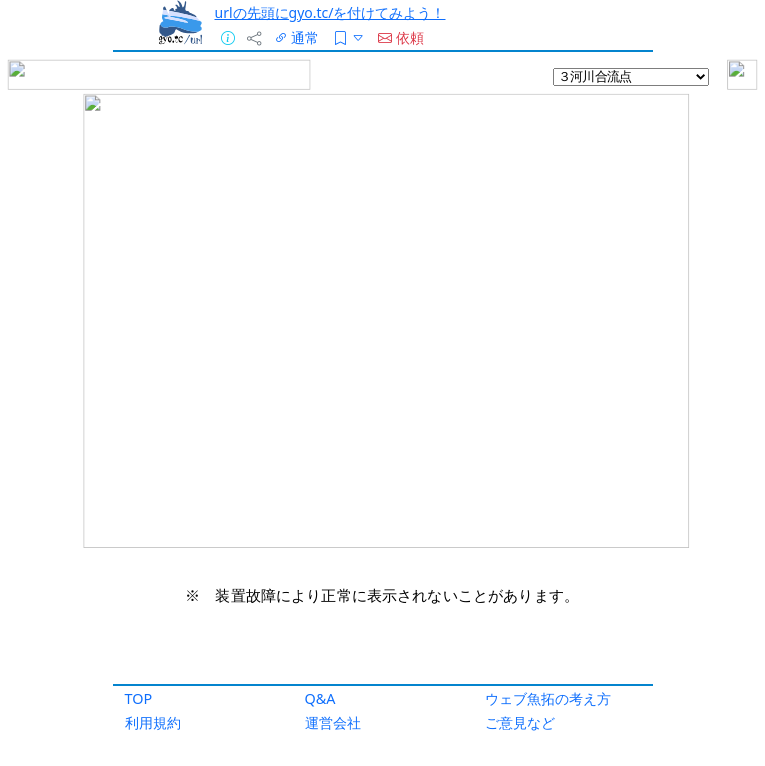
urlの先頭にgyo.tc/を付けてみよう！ (330, 12)
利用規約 (153, 722)
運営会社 (333, 722)
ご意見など (520, 722)
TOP (139, 698)
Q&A (320, 698)
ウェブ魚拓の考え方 (548, 698)
